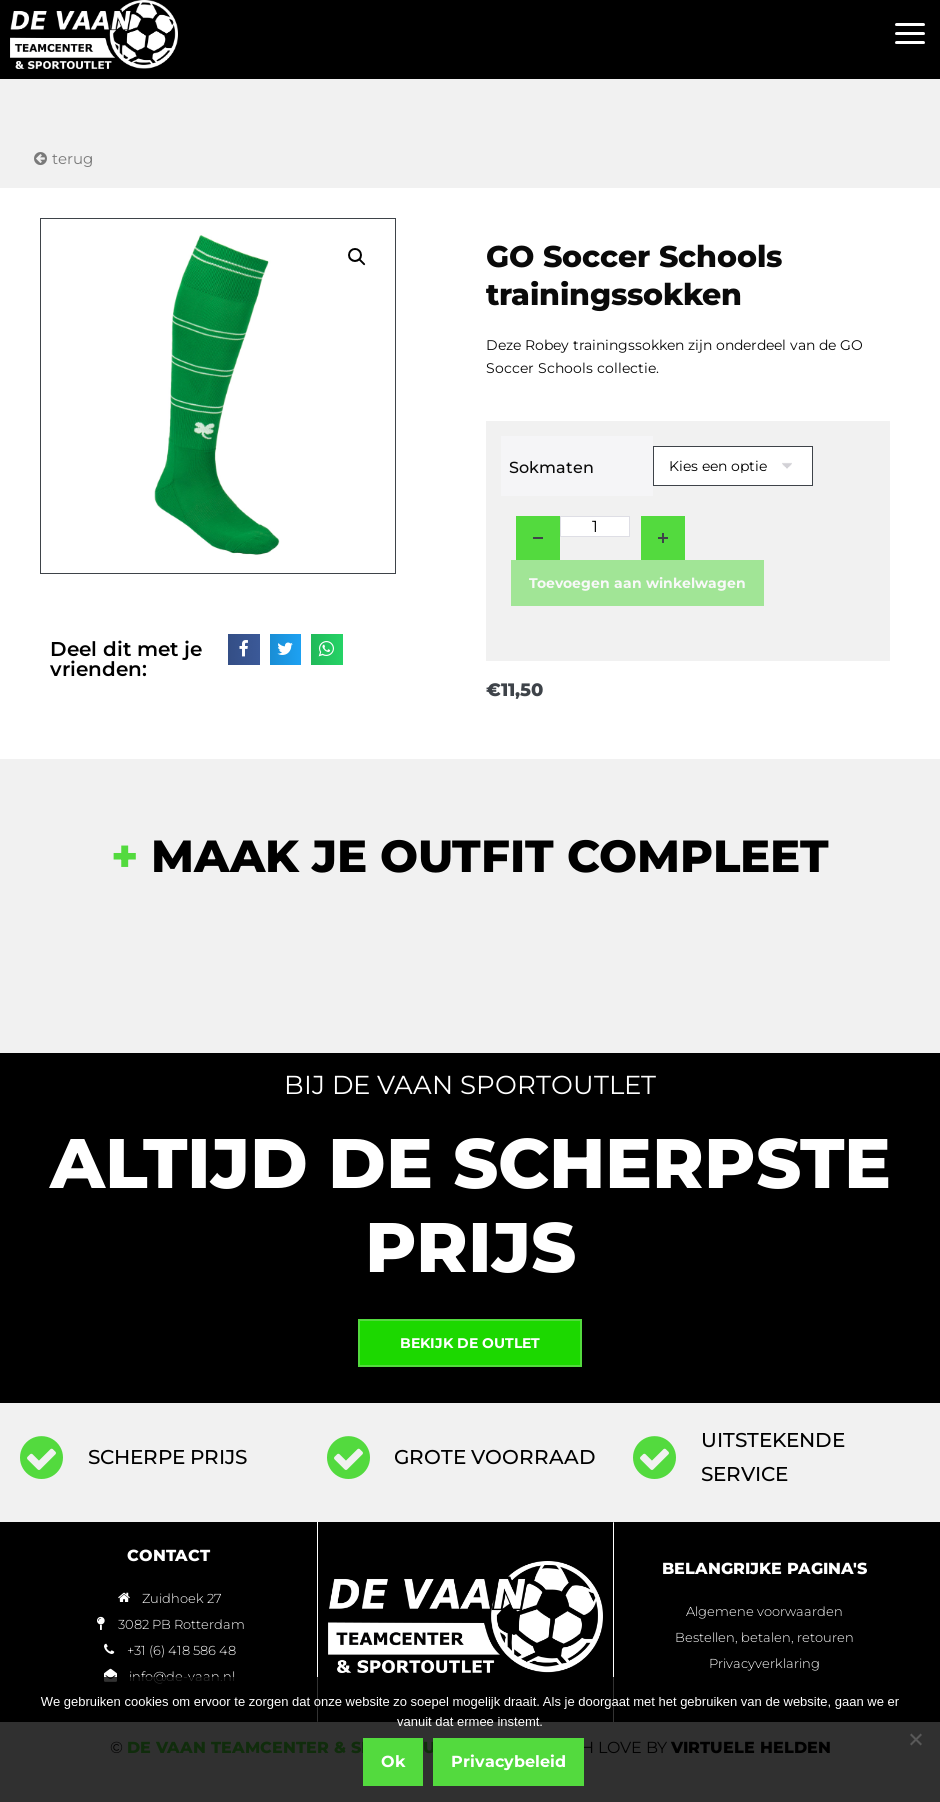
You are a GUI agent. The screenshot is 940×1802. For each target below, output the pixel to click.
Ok (395, 1762)
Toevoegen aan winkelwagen (637, 583)
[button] (909, 34)
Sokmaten (551, 467)
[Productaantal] (595, 526)
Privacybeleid (510, 1762)
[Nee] (915, 1740)
